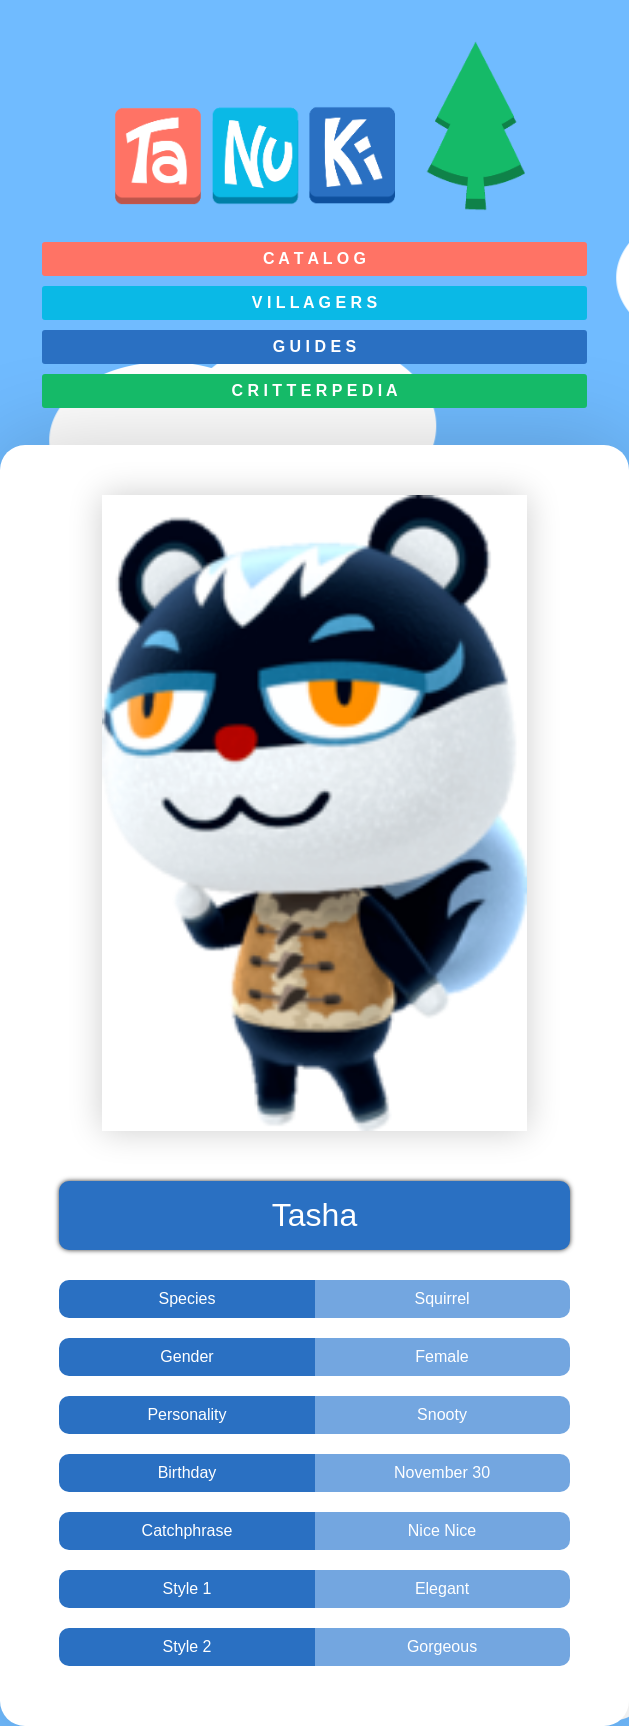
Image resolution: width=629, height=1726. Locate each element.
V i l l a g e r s (314, 302)
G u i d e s (315, 346)
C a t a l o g (314, 258)
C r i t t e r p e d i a (314, 390)
